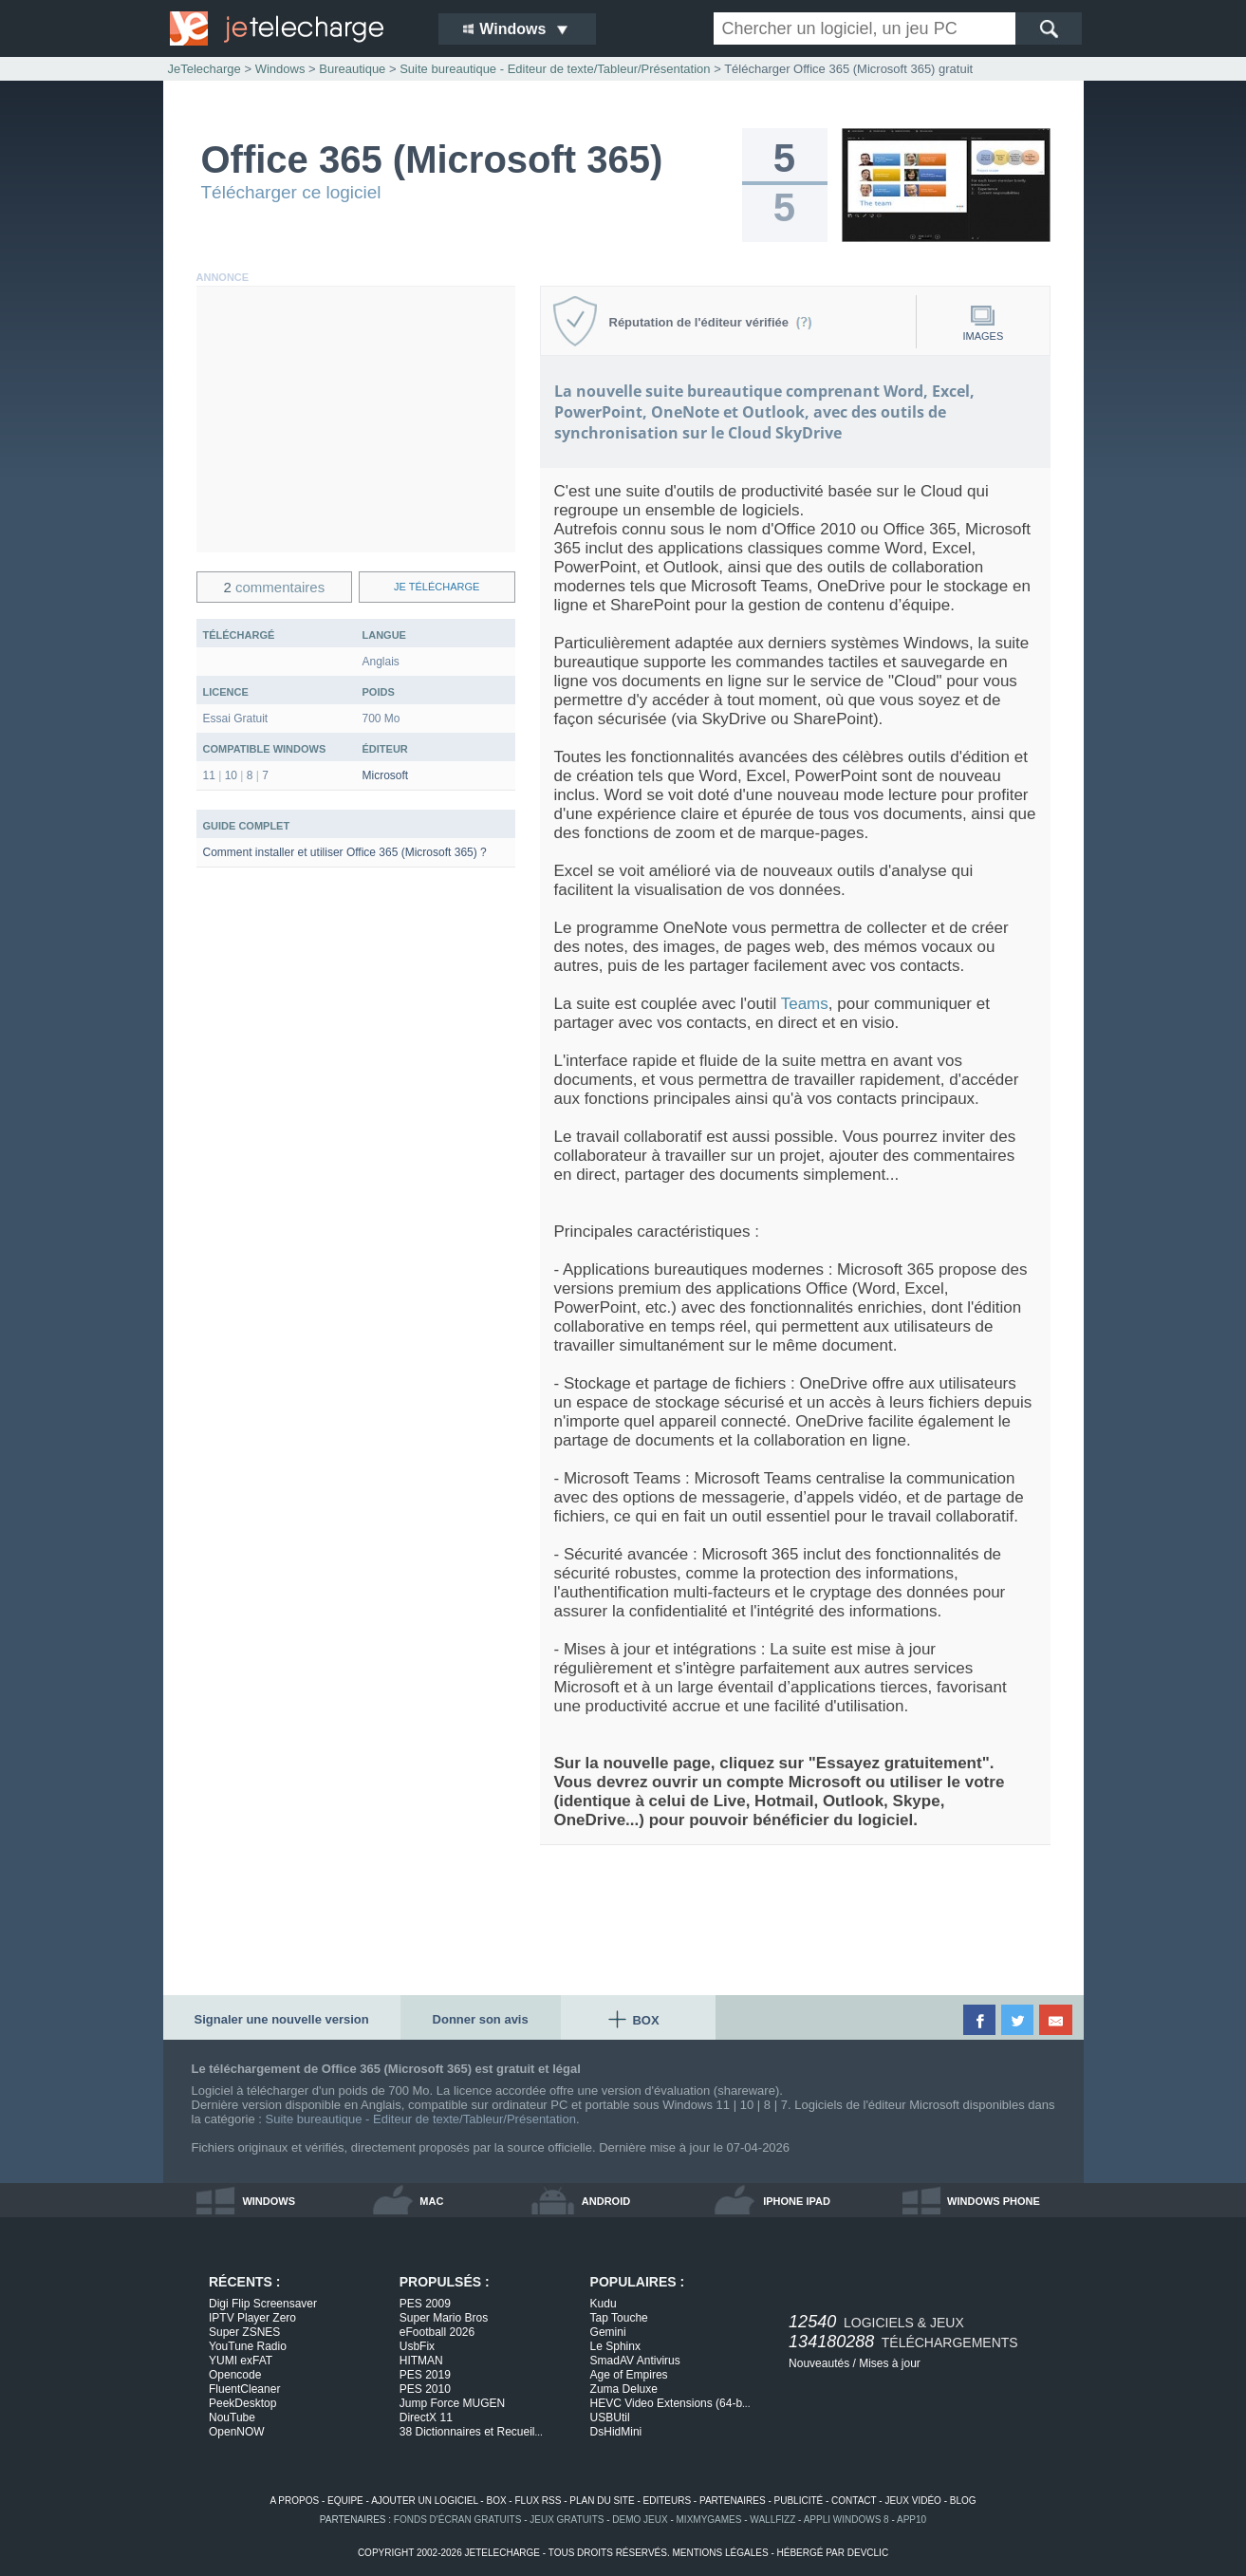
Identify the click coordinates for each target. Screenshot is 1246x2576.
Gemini (608, 2332)
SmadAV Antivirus (635, 2360)
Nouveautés (819, 2363)
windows (268, 2201)
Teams (804, 1004)
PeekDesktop (242, 2403)
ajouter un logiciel (424, 2500)
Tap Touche (619, 2317)
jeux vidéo (912, 2500)
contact (853, 2500)
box (496, 2500)
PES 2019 (425, 2374)
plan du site (601, 2500)
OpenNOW (237, 2431)
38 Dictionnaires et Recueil (471, 2431)
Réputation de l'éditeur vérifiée (711, 322)
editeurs (667, 2500)
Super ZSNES (244, 2332)
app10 (911, 2519)
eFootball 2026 (437, 2332)
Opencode (235, 2374)
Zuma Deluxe (624, 2389)
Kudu (603, 2303)
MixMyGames (709, 2519)
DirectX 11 (426, 2417)
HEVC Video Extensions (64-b (670, 2403)
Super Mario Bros (444, 2317)
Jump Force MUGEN (452, 2403)
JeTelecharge (204, 69)
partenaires (732, 2500)
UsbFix (417, 2346)
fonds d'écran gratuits (458, 2519)
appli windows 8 (846, 2519)
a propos (294, 2500)
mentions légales (720, 2553)
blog (963, 2500)
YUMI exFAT (240, 2360)
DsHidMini (616, 2431)
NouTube (232, 2417)
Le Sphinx (615, 2346)
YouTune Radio (248, 2346)
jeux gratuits (567, 2519)
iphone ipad (796, 2201)
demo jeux (639, 2519)
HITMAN (421, 2360)
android (606, 2201)
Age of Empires (629, 2374)
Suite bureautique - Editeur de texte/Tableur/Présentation (421, 2119)
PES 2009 (425, 2303)
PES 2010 (425, 2389)
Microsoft (386, 775)
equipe (345, 2500)
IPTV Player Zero (252, 2317)
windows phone (993, 2201)
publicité (799, 2500)
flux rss (537, 2500)
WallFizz (772, 2519)
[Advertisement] (355, 419)
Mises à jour (890, 2363)
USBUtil (610, 2417)
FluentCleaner (244, 2389)
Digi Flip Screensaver (263, 2303)
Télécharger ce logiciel (291, 192)
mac (431, 2201)
